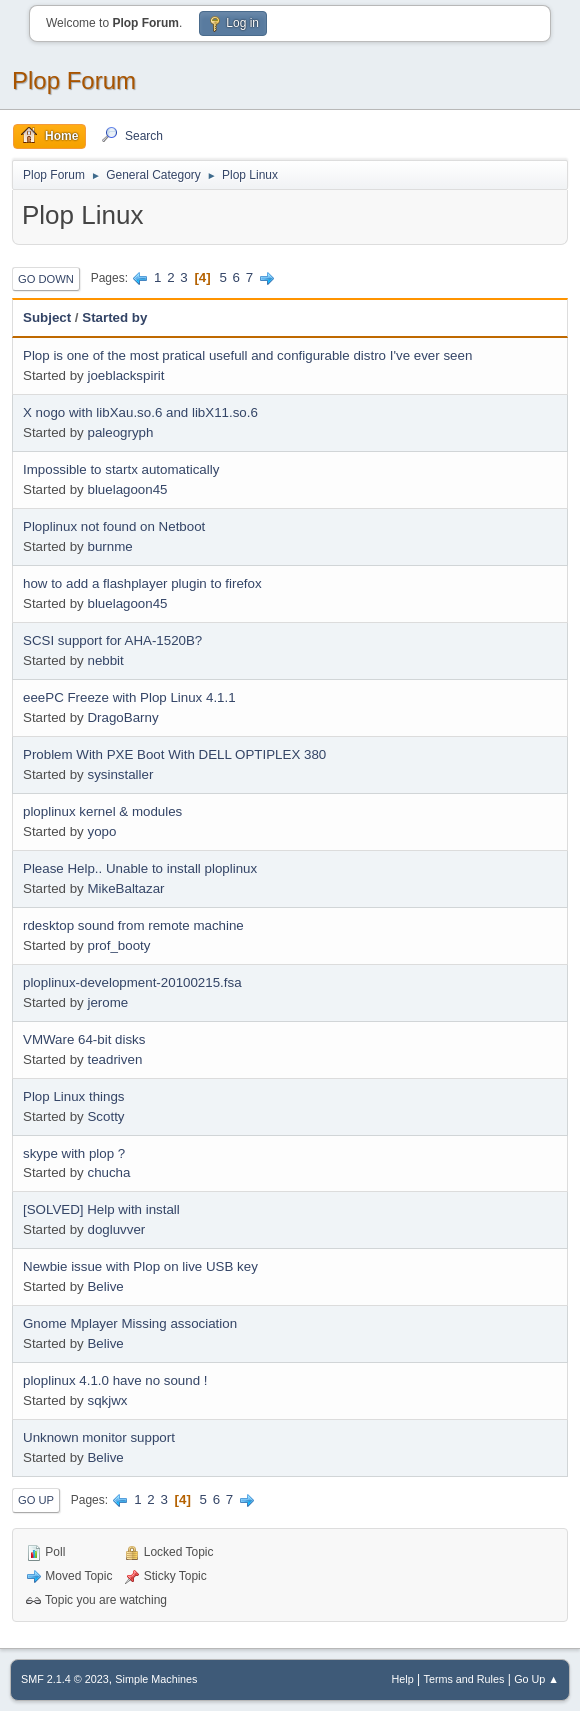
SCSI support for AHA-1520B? (112, 640)
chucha (108, 1172)
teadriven (114, 1059)
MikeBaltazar (125, 888)
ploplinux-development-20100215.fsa (132, 982)
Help (403, 1679)
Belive (105, 1286)
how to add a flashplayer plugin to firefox (142, 583)
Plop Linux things (74, 1096)
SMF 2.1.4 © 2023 (65, 1679)
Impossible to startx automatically (121, 469)
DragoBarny (122, 717)
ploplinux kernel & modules (102, 811)
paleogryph (120, 432)
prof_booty (118, 945)
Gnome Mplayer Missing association (130, 1323)
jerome (107, 1002)
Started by (114, 317)
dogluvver (116, 1229)
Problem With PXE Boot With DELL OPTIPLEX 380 (174, 754)
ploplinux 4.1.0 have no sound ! (115, 1380)
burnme (109, 546)
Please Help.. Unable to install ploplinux (140, 868)
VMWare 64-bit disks (84, 1039)
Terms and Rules (464, 1679)
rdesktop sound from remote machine (133, 925)
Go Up (36, 1500)
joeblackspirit (125, 375)
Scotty (105, 1116)
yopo (101, 831)
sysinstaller (120, 774)
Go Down (46, 279)
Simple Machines (156, 1679)
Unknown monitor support (99, 1437)
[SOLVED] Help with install (101, 1209)
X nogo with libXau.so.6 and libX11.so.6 (140, 412)
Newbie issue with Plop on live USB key (140, 1266)
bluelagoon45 (127, 489)
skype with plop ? (74, 1153)
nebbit (105, 660)
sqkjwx (107, 1400)
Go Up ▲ (536, 1679)
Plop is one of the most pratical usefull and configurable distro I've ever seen (247, 355)
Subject (47, 317)
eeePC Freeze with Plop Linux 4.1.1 (129, 697)
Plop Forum (74, 80)
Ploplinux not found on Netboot (114, 526)
